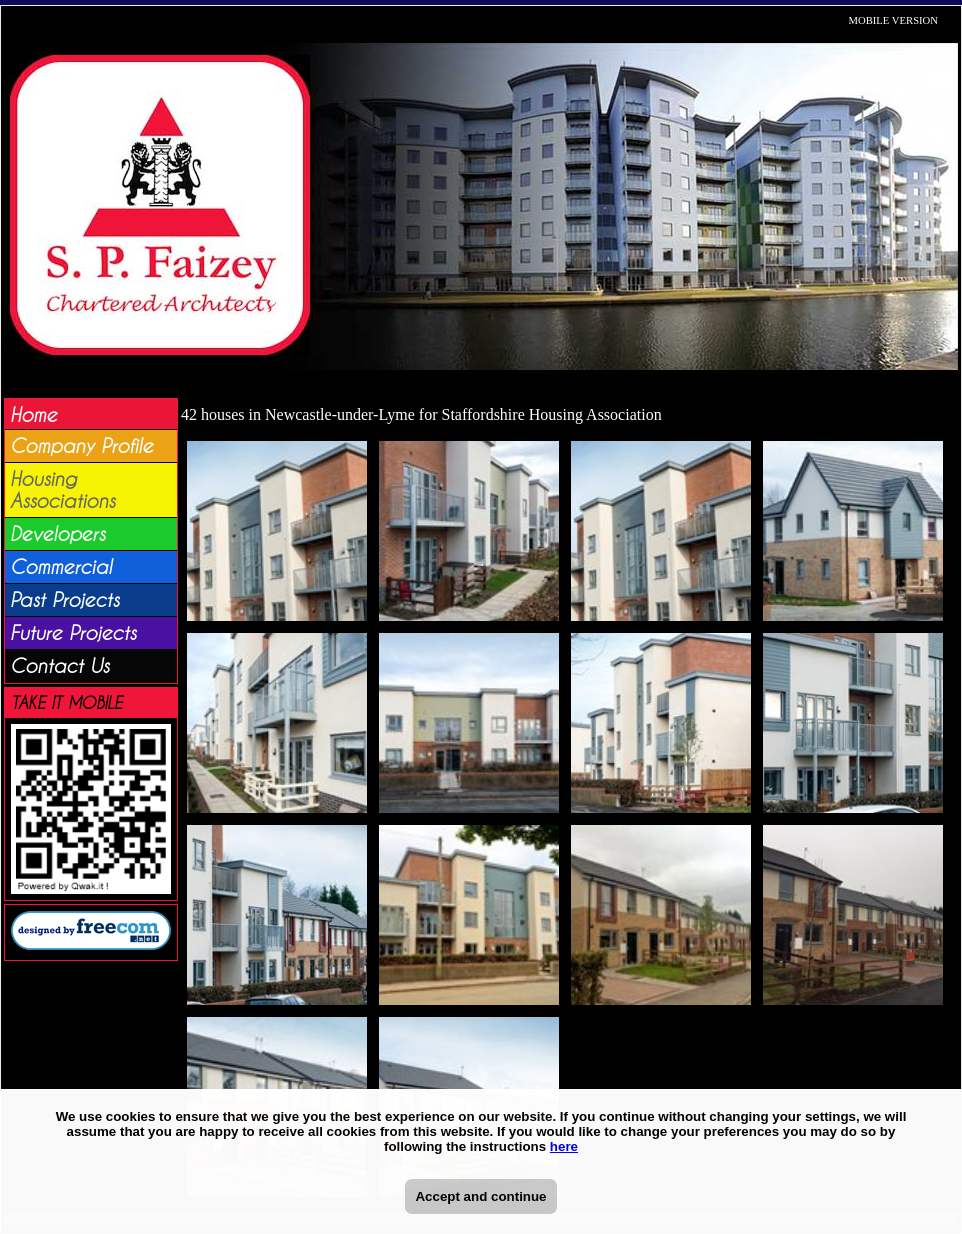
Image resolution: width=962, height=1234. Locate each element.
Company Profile (81, 446)
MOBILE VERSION (894, 20)
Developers (57, 534)
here (564, 1146)
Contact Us (59, 666)
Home (33, 415)
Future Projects (73, 633)
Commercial (61, 567)
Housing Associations (62, 490)
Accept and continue (480, 1196)
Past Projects (64, 600)
